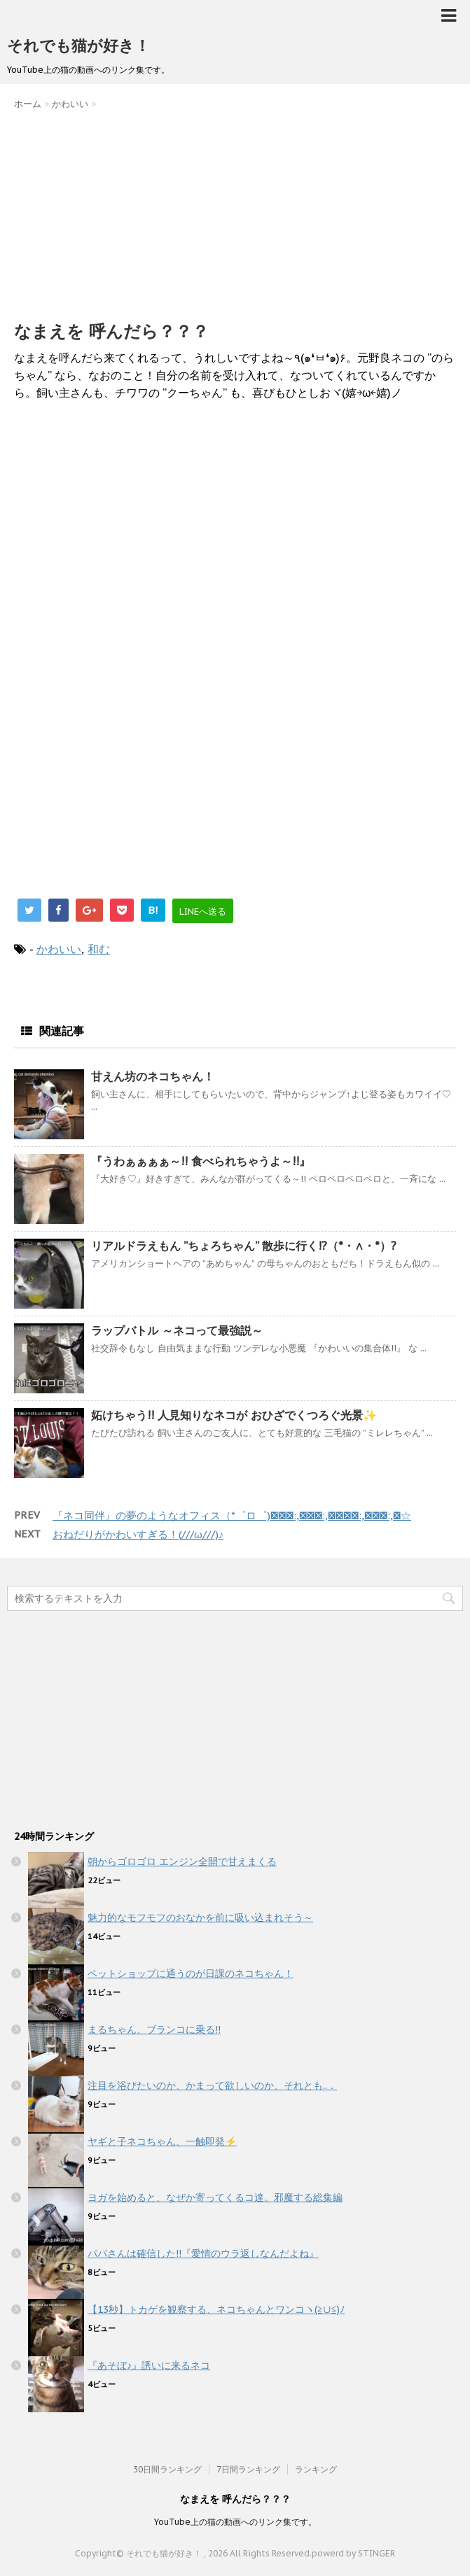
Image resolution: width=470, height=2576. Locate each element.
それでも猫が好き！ (78, 45)
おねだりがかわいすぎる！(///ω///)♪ (138, 1534)
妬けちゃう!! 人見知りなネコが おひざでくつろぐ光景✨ (234, 1415)
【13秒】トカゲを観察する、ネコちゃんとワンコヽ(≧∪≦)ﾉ (216, 2309)
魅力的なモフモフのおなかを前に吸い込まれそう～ (200, 1917)
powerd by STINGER (353, 2553)
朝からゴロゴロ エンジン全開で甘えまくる (182, 1861)
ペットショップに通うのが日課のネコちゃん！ (190, 1973)
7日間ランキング (248, 2469)
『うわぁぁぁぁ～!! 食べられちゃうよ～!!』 (200, 1161)
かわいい (58, 949)
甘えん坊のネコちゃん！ (152, 1076)
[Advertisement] (235, 212)
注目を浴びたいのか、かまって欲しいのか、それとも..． (212, 2085)
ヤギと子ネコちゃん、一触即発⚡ (162, 2141)
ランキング (316, 2469)
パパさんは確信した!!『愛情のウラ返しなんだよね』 (203, 2253)
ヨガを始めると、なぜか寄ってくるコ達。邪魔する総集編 (215, 2197)
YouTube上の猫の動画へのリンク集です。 (235, 2522)
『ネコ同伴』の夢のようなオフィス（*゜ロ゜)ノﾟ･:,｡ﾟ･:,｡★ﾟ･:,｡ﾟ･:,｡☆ (232, 1515)
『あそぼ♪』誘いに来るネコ (149, 2365)
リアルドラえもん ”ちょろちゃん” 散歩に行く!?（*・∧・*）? (243, 1246)
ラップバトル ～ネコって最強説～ (177, 1330)
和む (99, 949)
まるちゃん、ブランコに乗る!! (154, 2029)
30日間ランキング (167, 2469)
